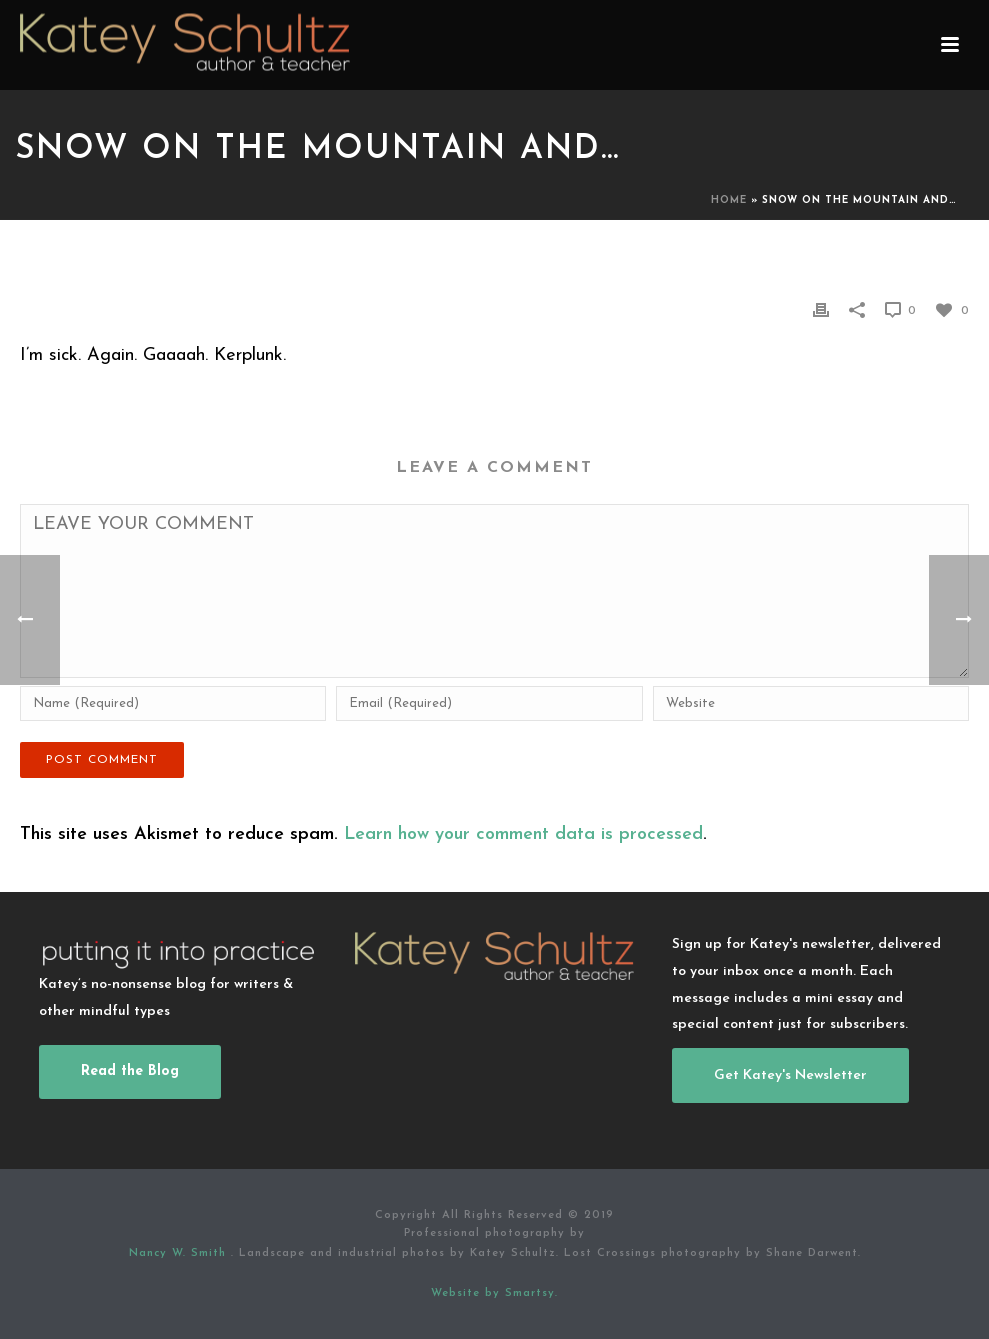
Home (729, 200)
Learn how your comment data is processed (523, 834)
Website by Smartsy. (494, 1293)
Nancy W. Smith (180, 1253)
